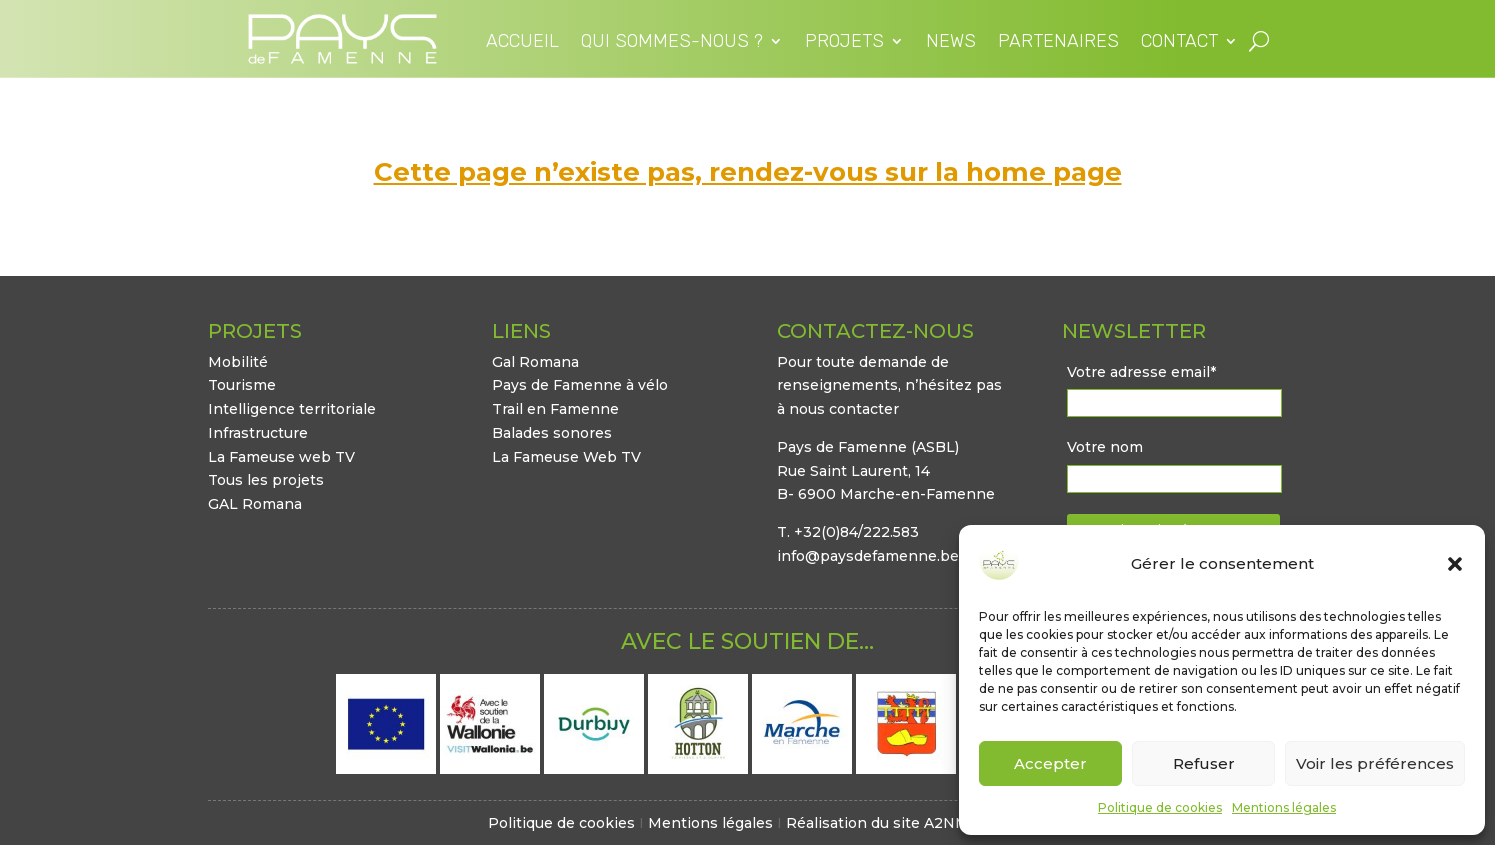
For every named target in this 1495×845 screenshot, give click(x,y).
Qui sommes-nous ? (672, 43)
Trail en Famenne (555, 409)
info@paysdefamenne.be (868, 556)
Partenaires (1058, 43)
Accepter (1050, 763)
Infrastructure (258, 433)
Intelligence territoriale (292, 409)
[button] (1455, 564)
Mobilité (238, 362)
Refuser (1204, 763)
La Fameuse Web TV (566, 457)
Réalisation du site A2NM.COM (897, 823)
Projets (844, 43)
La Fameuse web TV (281, 457)
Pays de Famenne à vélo (580, 385)
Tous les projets (266, 480)
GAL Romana (255, 504)
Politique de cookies (1160, 807)
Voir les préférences (1375, 763)
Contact (1179, 43)
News (951, 43)
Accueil (522, 43)
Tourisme (242, 385)
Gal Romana (535, 362)
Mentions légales (1284, 807)
